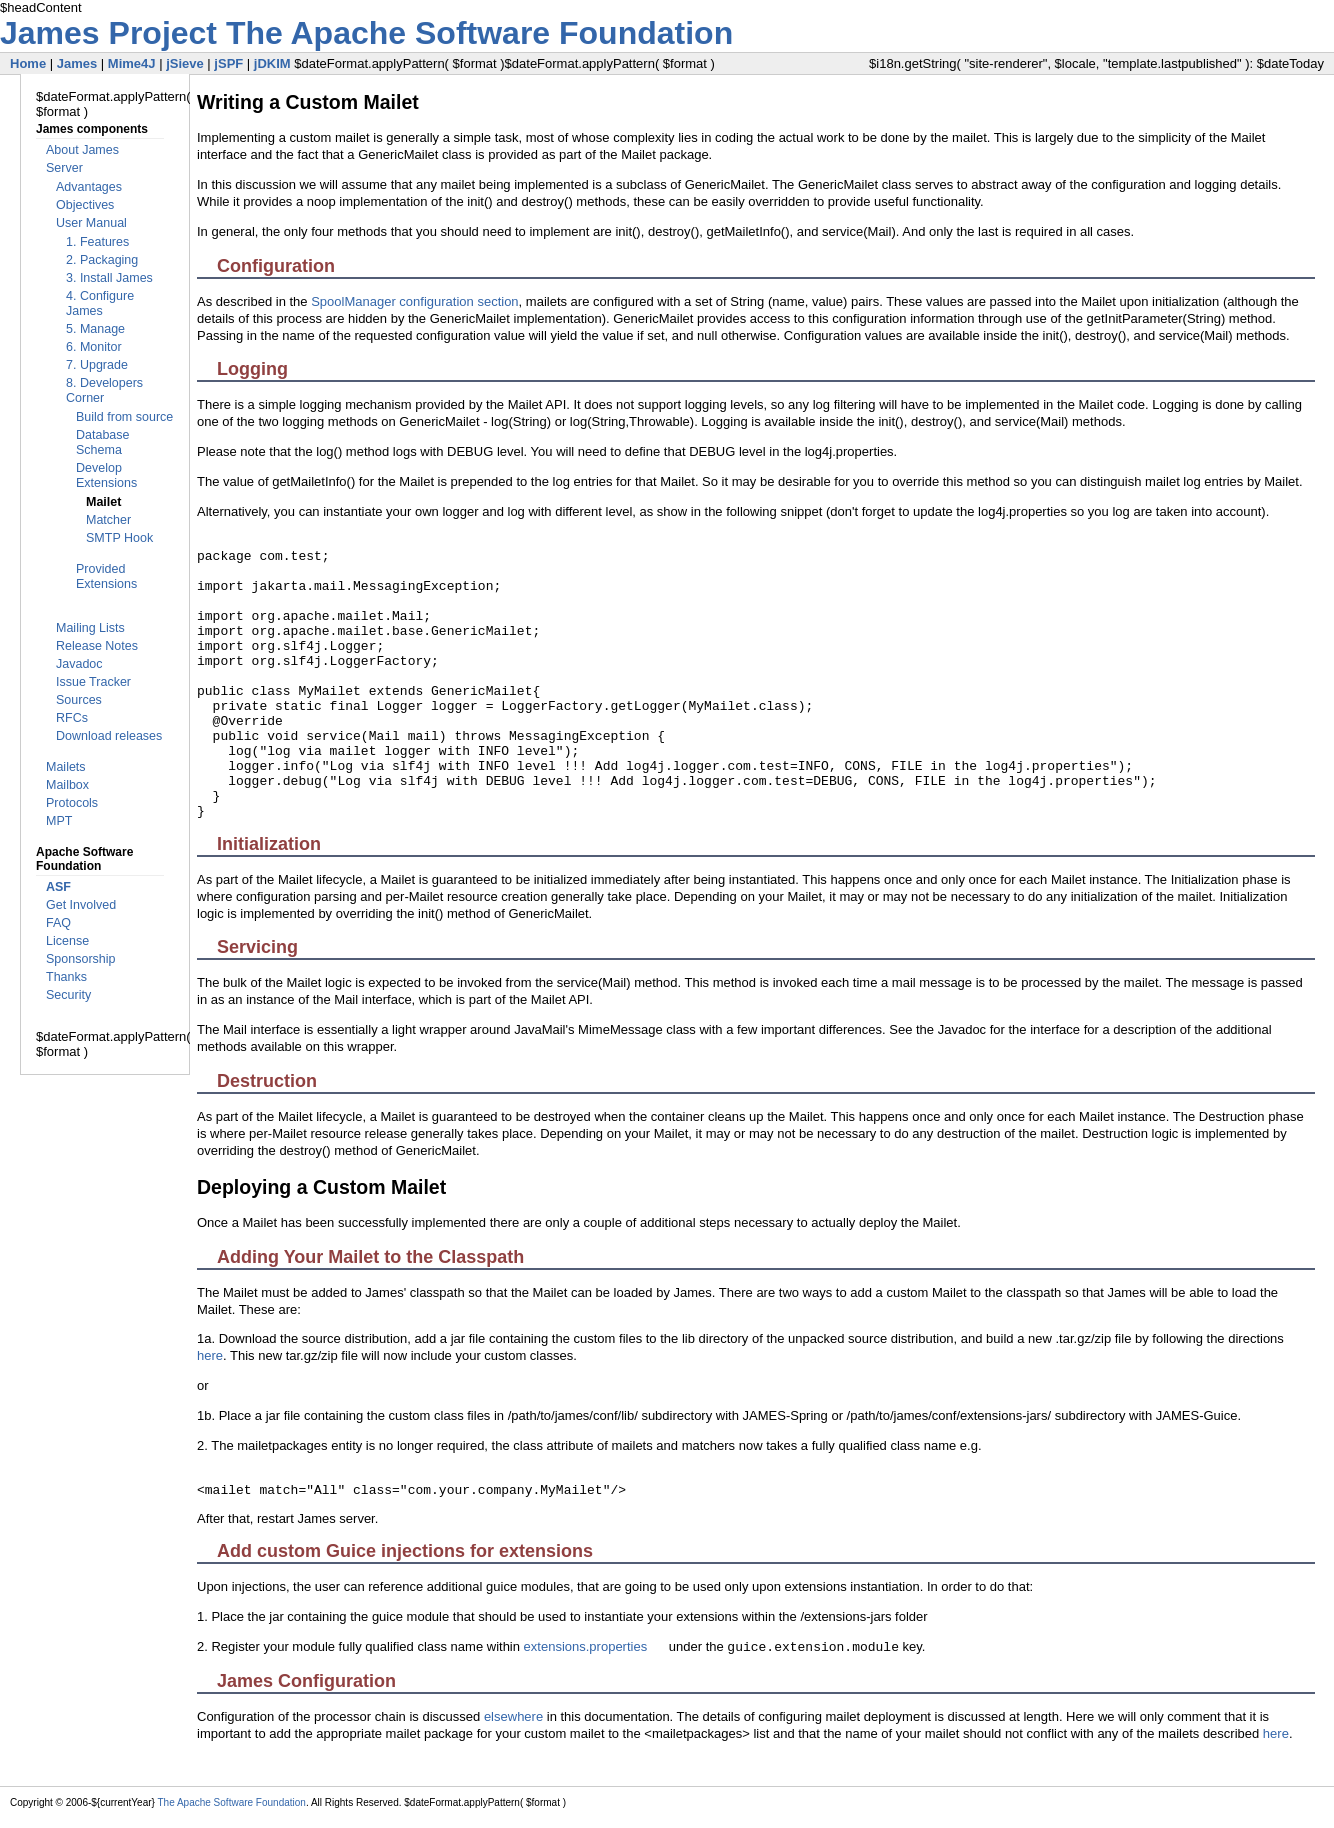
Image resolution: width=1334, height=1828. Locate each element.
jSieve (185, 63)
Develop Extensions (106, 475)
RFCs (72, 718)
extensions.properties (586, 1646)
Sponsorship (81, 959)
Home (28, 63)
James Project (113, 33)
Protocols (72, 803)
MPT (59, 821)
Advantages (89, 187)
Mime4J (132, 63)
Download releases (109, 736)
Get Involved (81, 905)
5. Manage (95, 329)
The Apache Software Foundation (479, 33)
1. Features (97, 242)
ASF (58, 887)
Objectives (85, 205)
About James (82, 150)
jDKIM (272, 63)
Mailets (66, 767)
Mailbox (67, 785)
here (210, 1355)
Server (64, 168)
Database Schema (103, 442)
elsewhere (513, 1716)
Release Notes (97, 646)
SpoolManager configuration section (414, 301)
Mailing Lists (90, 628)
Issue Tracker (93, 682)
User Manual (91, 223)
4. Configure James (100, 303)
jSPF (228, 63)
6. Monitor (94, 347)
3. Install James (109, 278)
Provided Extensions (106, 576)
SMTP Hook (119, 538)
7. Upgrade (97, 365)
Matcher (108, 520)
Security (68, 995)
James (77, 63)
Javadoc (79, 664)
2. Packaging (102, 260)
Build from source (124, 417)
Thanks (66, 977)
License (67, 941)
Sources (79, 700)
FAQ (58, 923)
